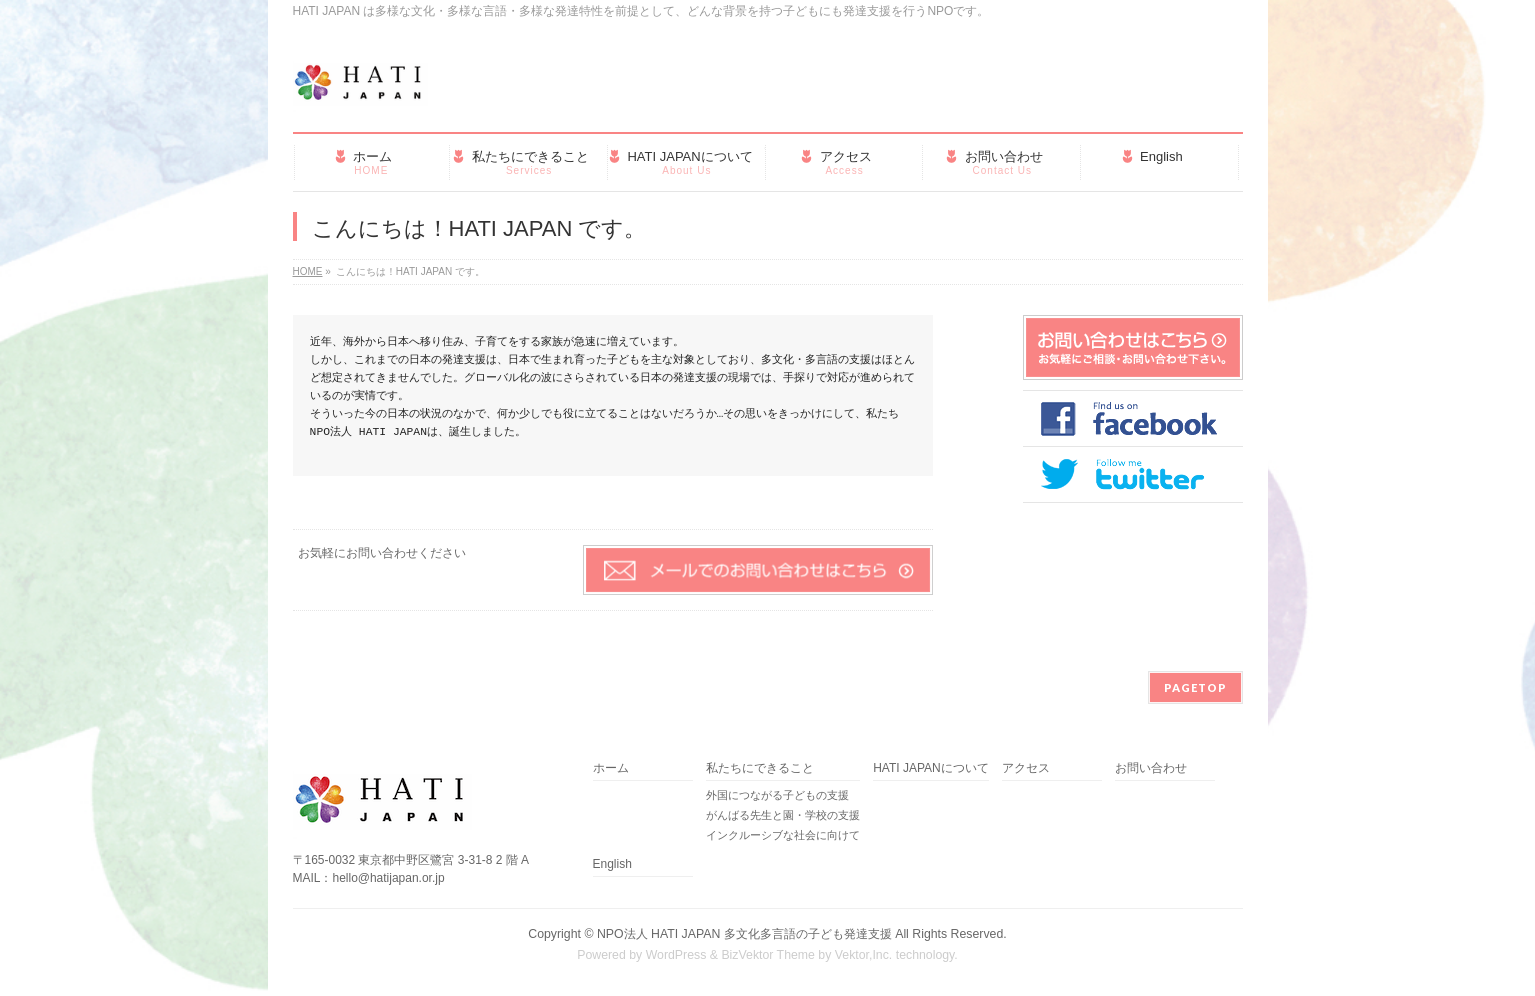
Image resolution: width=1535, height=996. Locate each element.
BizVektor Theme (768, 955)
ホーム (611, 768)
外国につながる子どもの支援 (777, 795)
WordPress (676, 955)
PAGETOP (1195, 687)
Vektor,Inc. (864, 955)
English (612, 864)
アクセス (1026, 768)
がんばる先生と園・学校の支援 (783, 815)
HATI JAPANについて (931, 768)
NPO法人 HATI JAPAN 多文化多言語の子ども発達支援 (744, 934)
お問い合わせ (1151, 768)
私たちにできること (760, 768)
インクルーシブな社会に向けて (783, 835)
